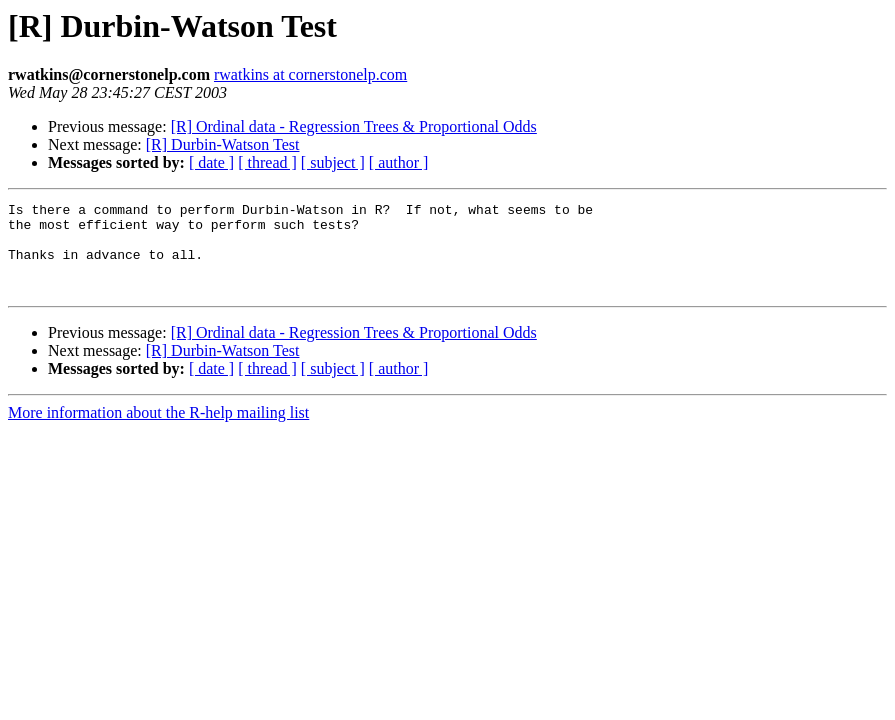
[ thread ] (267, 162)
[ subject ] (333, 162)
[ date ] (211, 162)
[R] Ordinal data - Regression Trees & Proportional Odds (354, 126)
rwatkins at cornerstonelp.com (310, 74)
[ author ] (399, 162)
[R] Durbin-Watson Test (223, 144)
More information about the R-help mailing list (158, 430)
